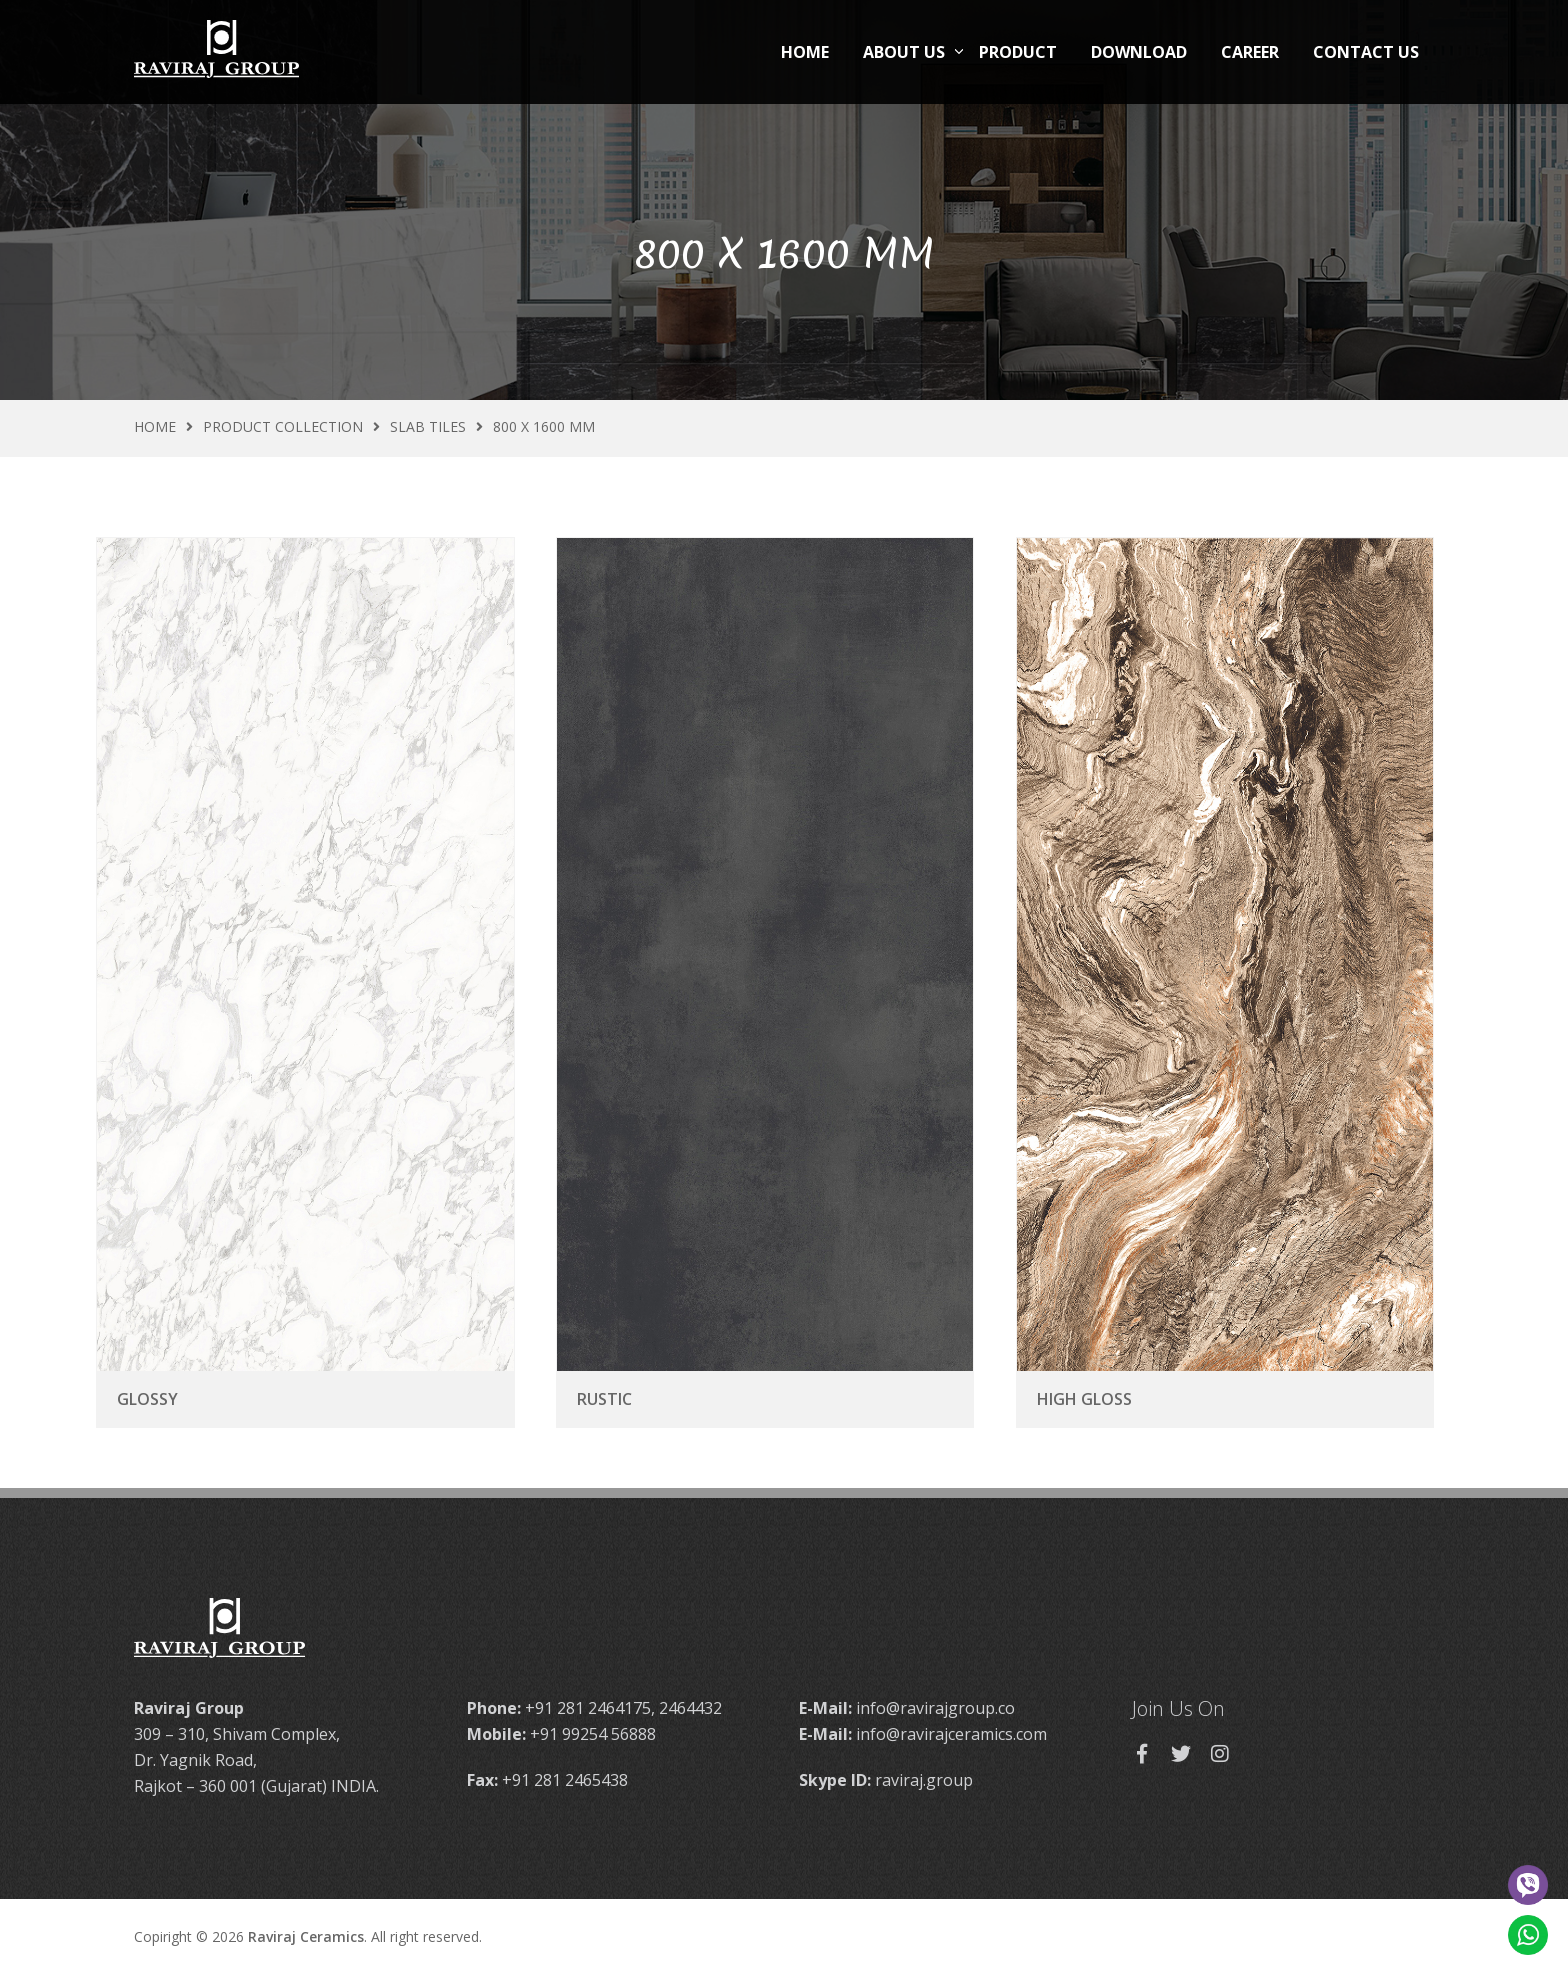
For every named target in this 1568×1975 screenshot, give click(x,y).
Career (1250, 52)
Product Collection (283, 426)
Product (1018, 52)
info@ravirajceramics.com (951, 1734)
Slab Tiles (428, 426)
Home (805, 52)
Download (1139, 52)
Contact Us (1366, 52)
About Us (904, 52)
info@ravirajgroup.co (935, 1708)
